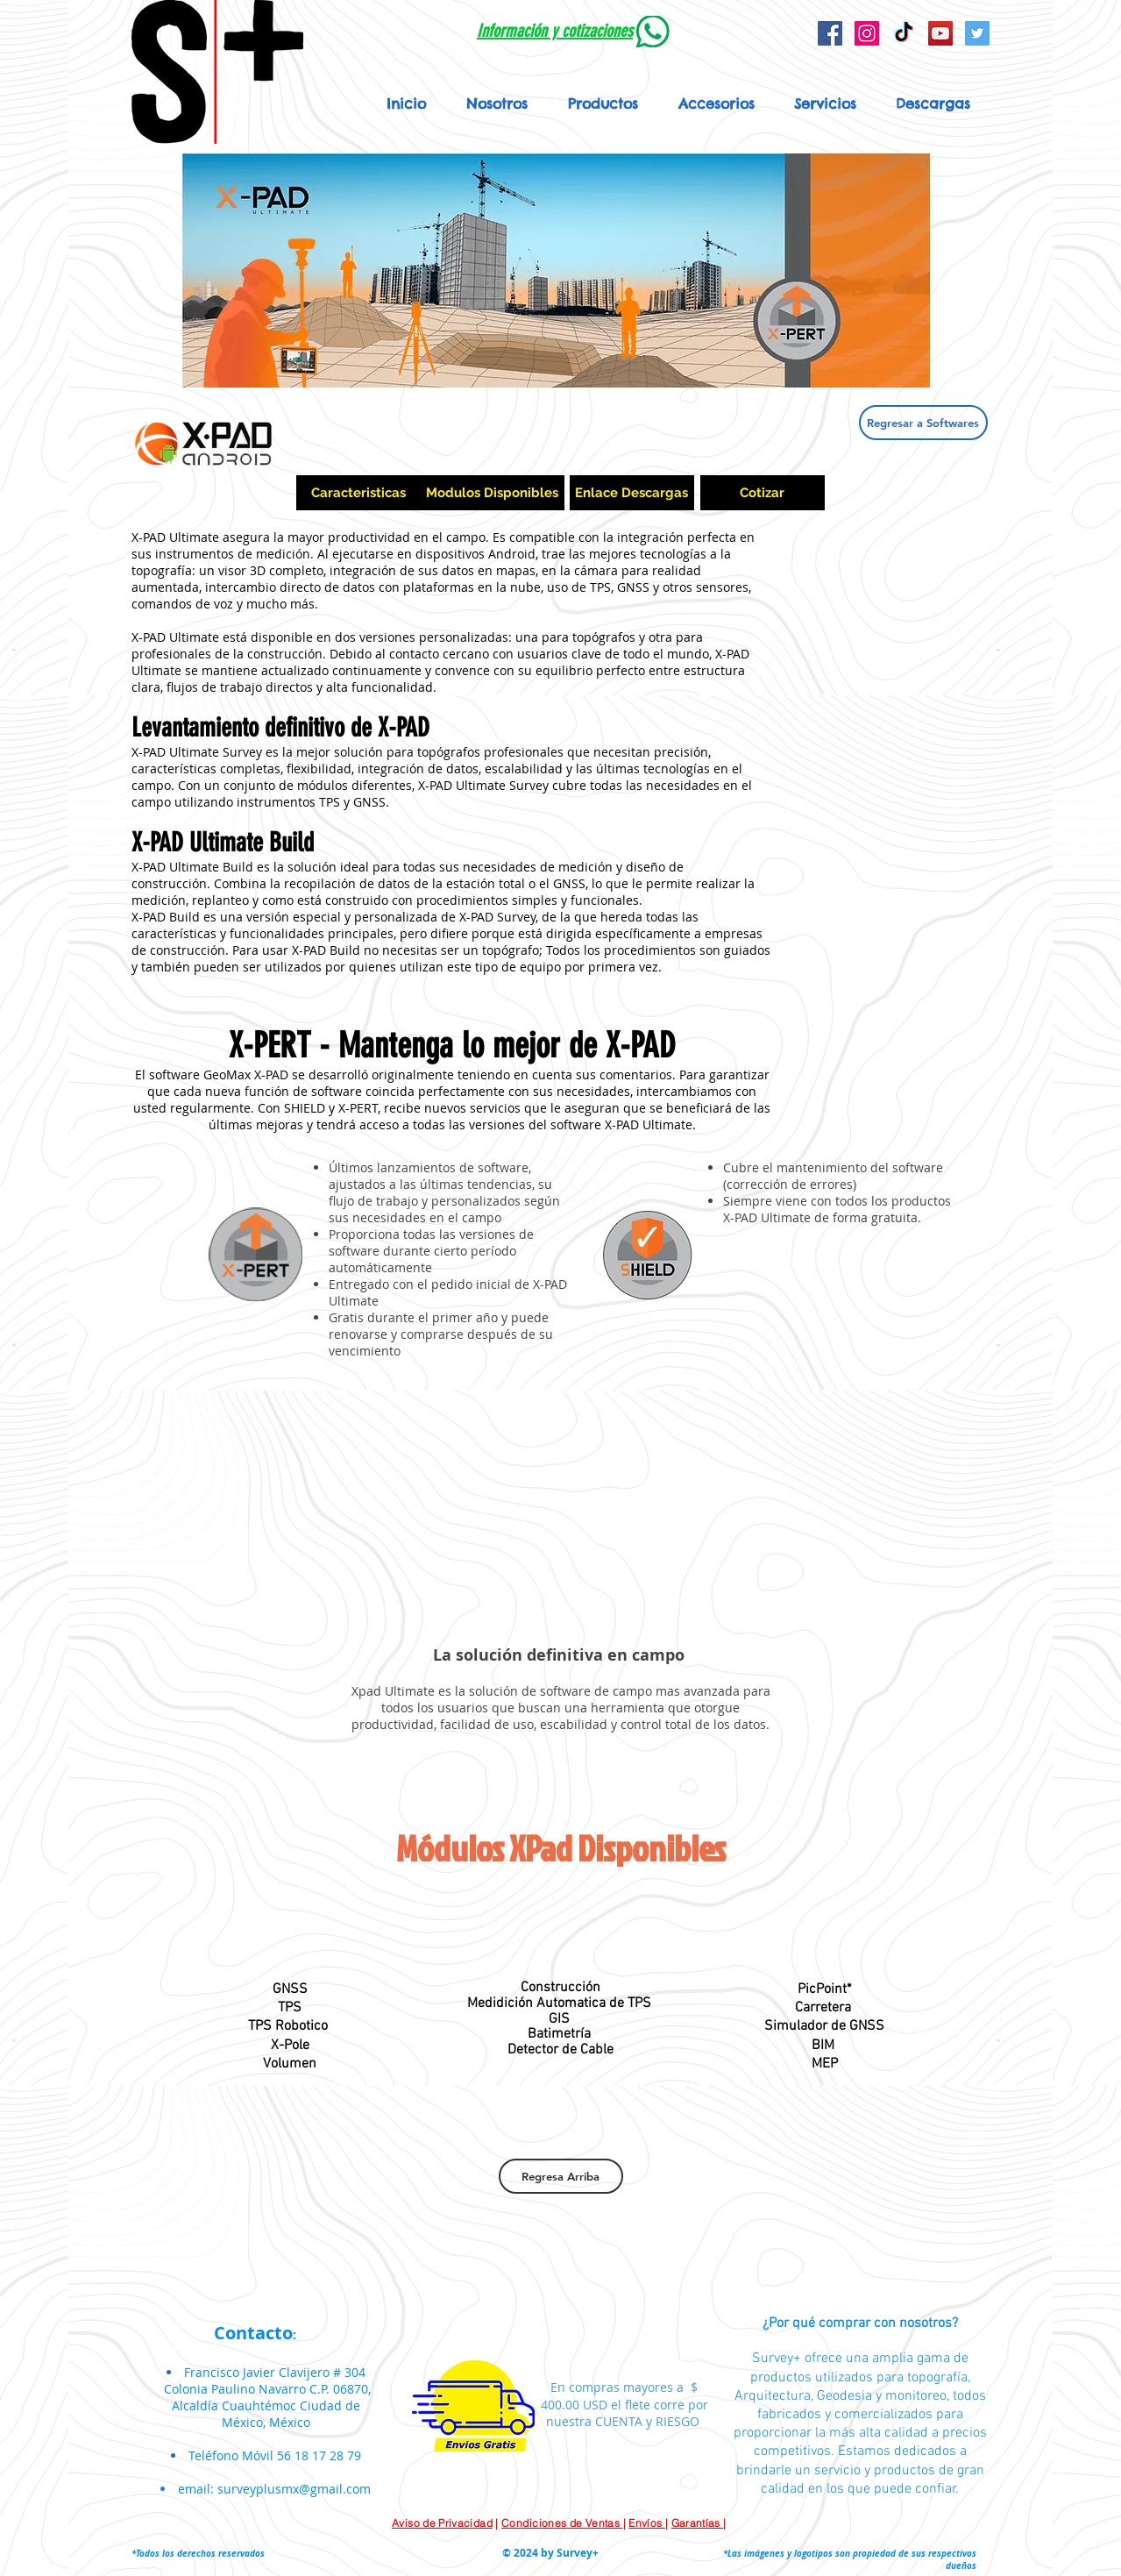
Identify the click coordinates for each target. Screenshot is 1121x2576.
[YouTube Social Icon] (940, 33)
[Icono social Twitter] (977, 33)
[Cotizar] (762, 492)
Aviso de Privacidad (442, 2523)
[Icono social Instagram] (867, 33)
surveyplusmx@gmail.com (294, 2488)
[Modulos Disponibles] (492, 492)
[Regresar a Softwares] (923, 422)
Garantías (697, 2523)
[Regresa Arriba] (561, 2176)
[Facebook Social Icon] (830, 33)
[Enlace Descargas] (632, 492)
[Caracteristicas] (358, 492)
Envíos (646, 2523)
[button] (603, 103)
